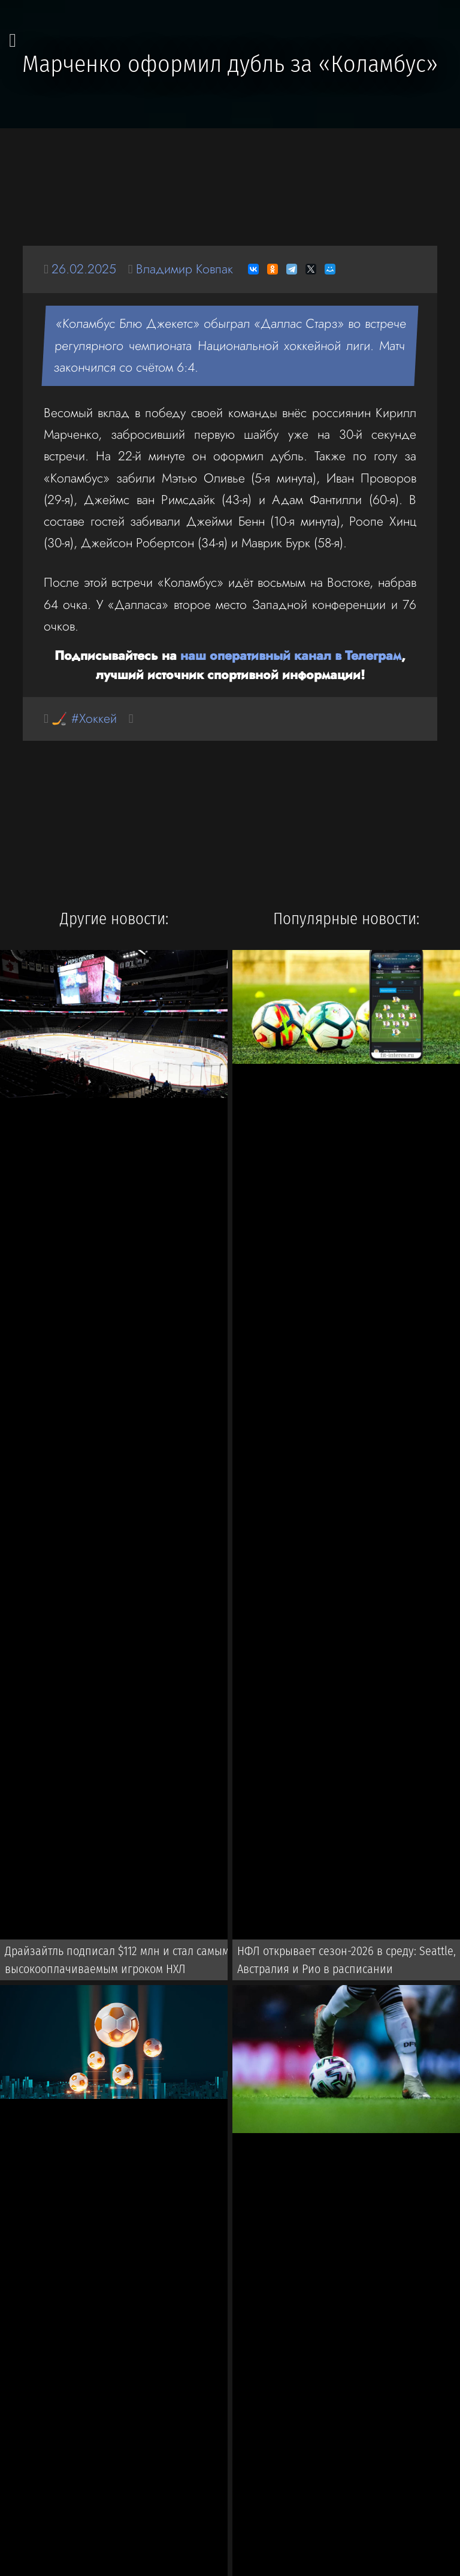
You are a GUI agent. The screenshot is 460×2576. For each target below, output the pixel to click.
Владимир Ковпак (184, 269)
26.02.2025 (84, 269)
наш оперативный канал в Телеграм (290, 655)
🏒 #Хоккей (84, 718)
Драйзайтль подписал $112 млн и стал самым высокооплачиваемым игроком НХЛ (117, 1960)
